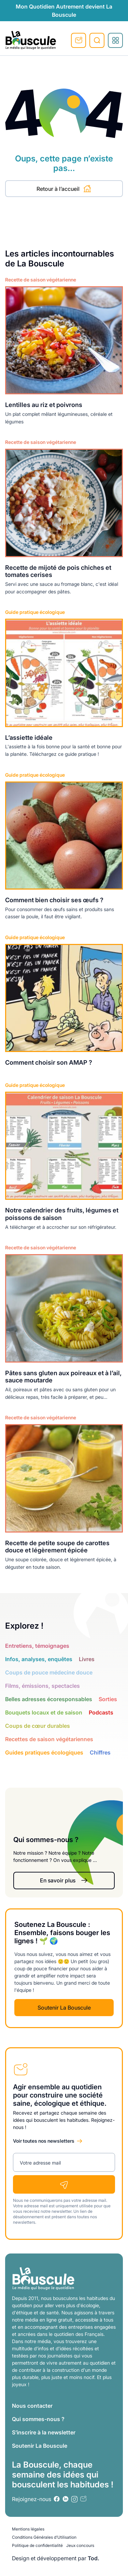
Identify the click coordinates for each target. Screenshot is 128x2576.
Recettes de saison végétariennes (49, 1739)
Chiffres (100, 1752)
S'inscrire (78, 40)
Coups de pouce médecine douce (49, 1672)
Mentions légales (28, 2529)
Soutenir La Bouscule (64, 2007)
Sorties (108, 1699)
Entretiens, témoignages (37, 1645)
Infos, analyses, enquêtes (38, 1659)
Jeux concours (80, 2545)
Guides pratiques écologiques (44, 1752)
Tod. (93, 2558)
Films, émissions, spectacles (42, 1685)
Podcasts (101, 1712)
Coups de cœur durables (37, 1725)
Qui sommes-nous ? (38, 2419)
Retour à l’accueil (64, 188)
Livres (87, 1659)
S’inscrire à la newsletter (43, 2432)
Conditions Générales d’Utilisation (44, 2537)
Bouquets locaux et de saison (43, 1712)
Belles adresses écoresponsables (48, 1699)
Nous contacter (32, 2405)
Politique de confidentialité (37, 2545)
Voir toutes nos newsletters (43, 2141)
